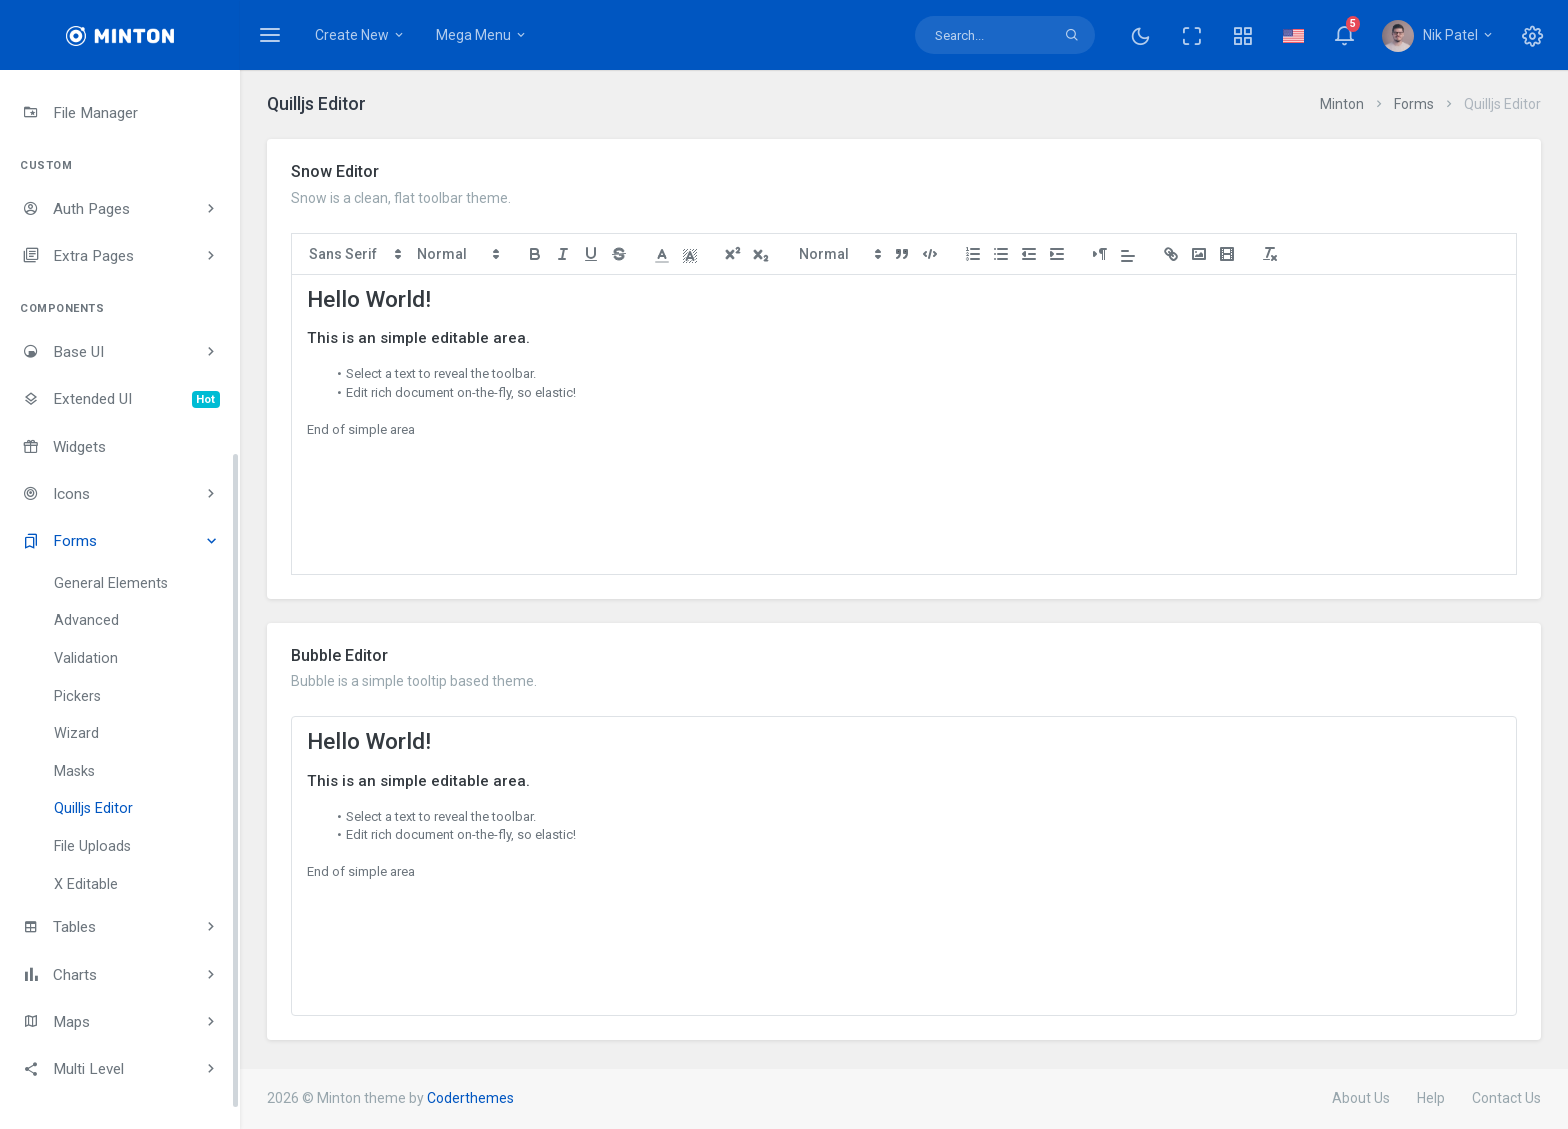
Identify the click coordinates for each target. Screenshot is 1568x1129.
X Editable (86, 884)
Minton (1342, 104)
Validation (86, 658)
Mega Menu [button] (482, 35)
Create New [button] (360, 35)
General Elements (111, 583)
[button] (1242, 35)
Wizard (76, 733)
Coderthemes (470, 1098)
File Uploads (92, 846)
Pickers (77, 696)
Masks (74, 771)
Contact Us (1506, 1098)
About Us (1361, 1098)
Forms (1414, 104)
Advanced (86, 620)
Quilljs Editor (93, 808)
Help (1431, 1098)
